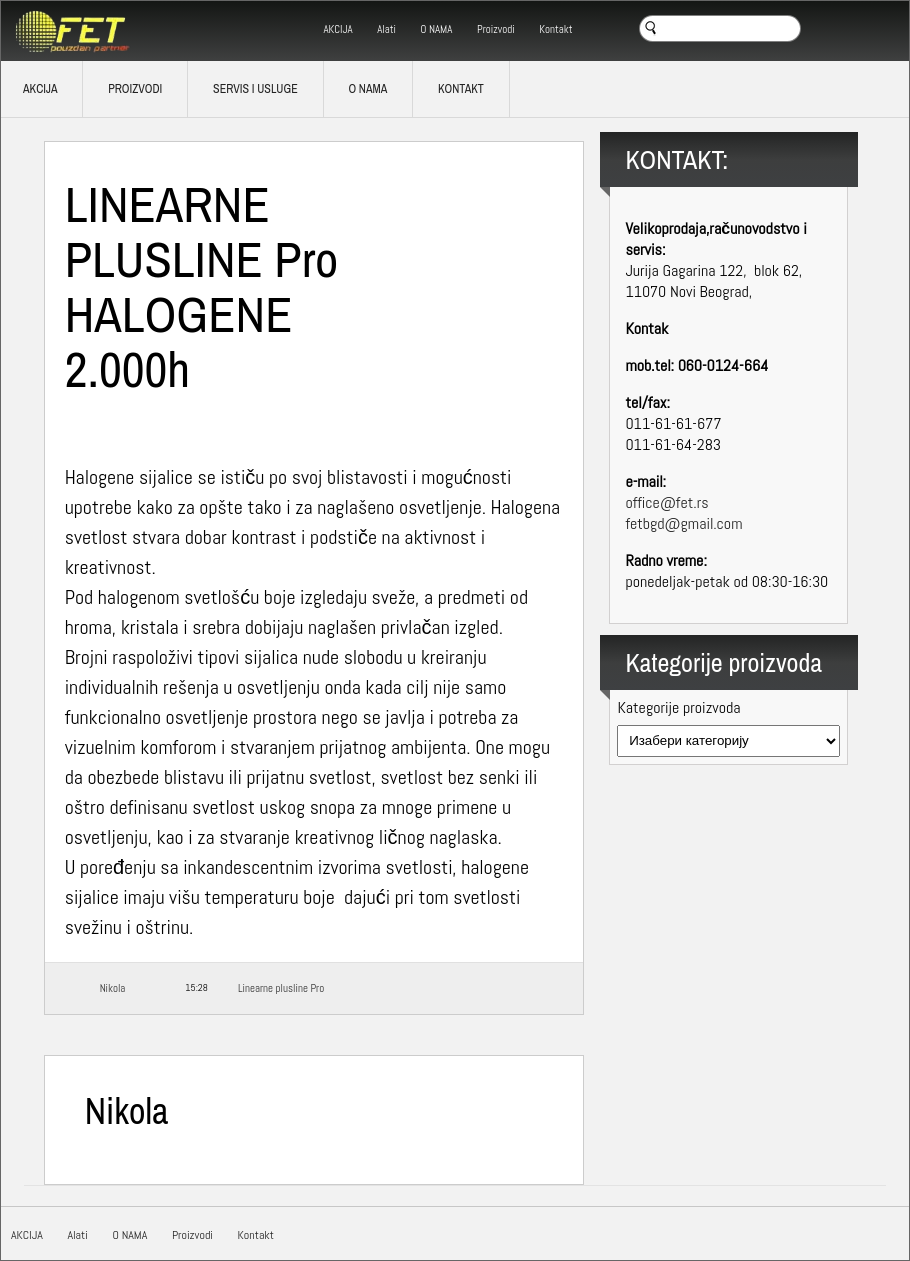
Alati (386, 29)
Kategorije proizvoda (678, 707)
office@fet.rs (666, 502)
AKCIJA (337, 29)
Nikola (113, 988)
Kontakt (555, 29)
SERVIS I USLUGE (255, 89)
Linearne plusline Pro (281, 988)
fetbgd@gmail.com (683, 523)
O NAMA (437, 29)
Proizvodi (496, 29)
